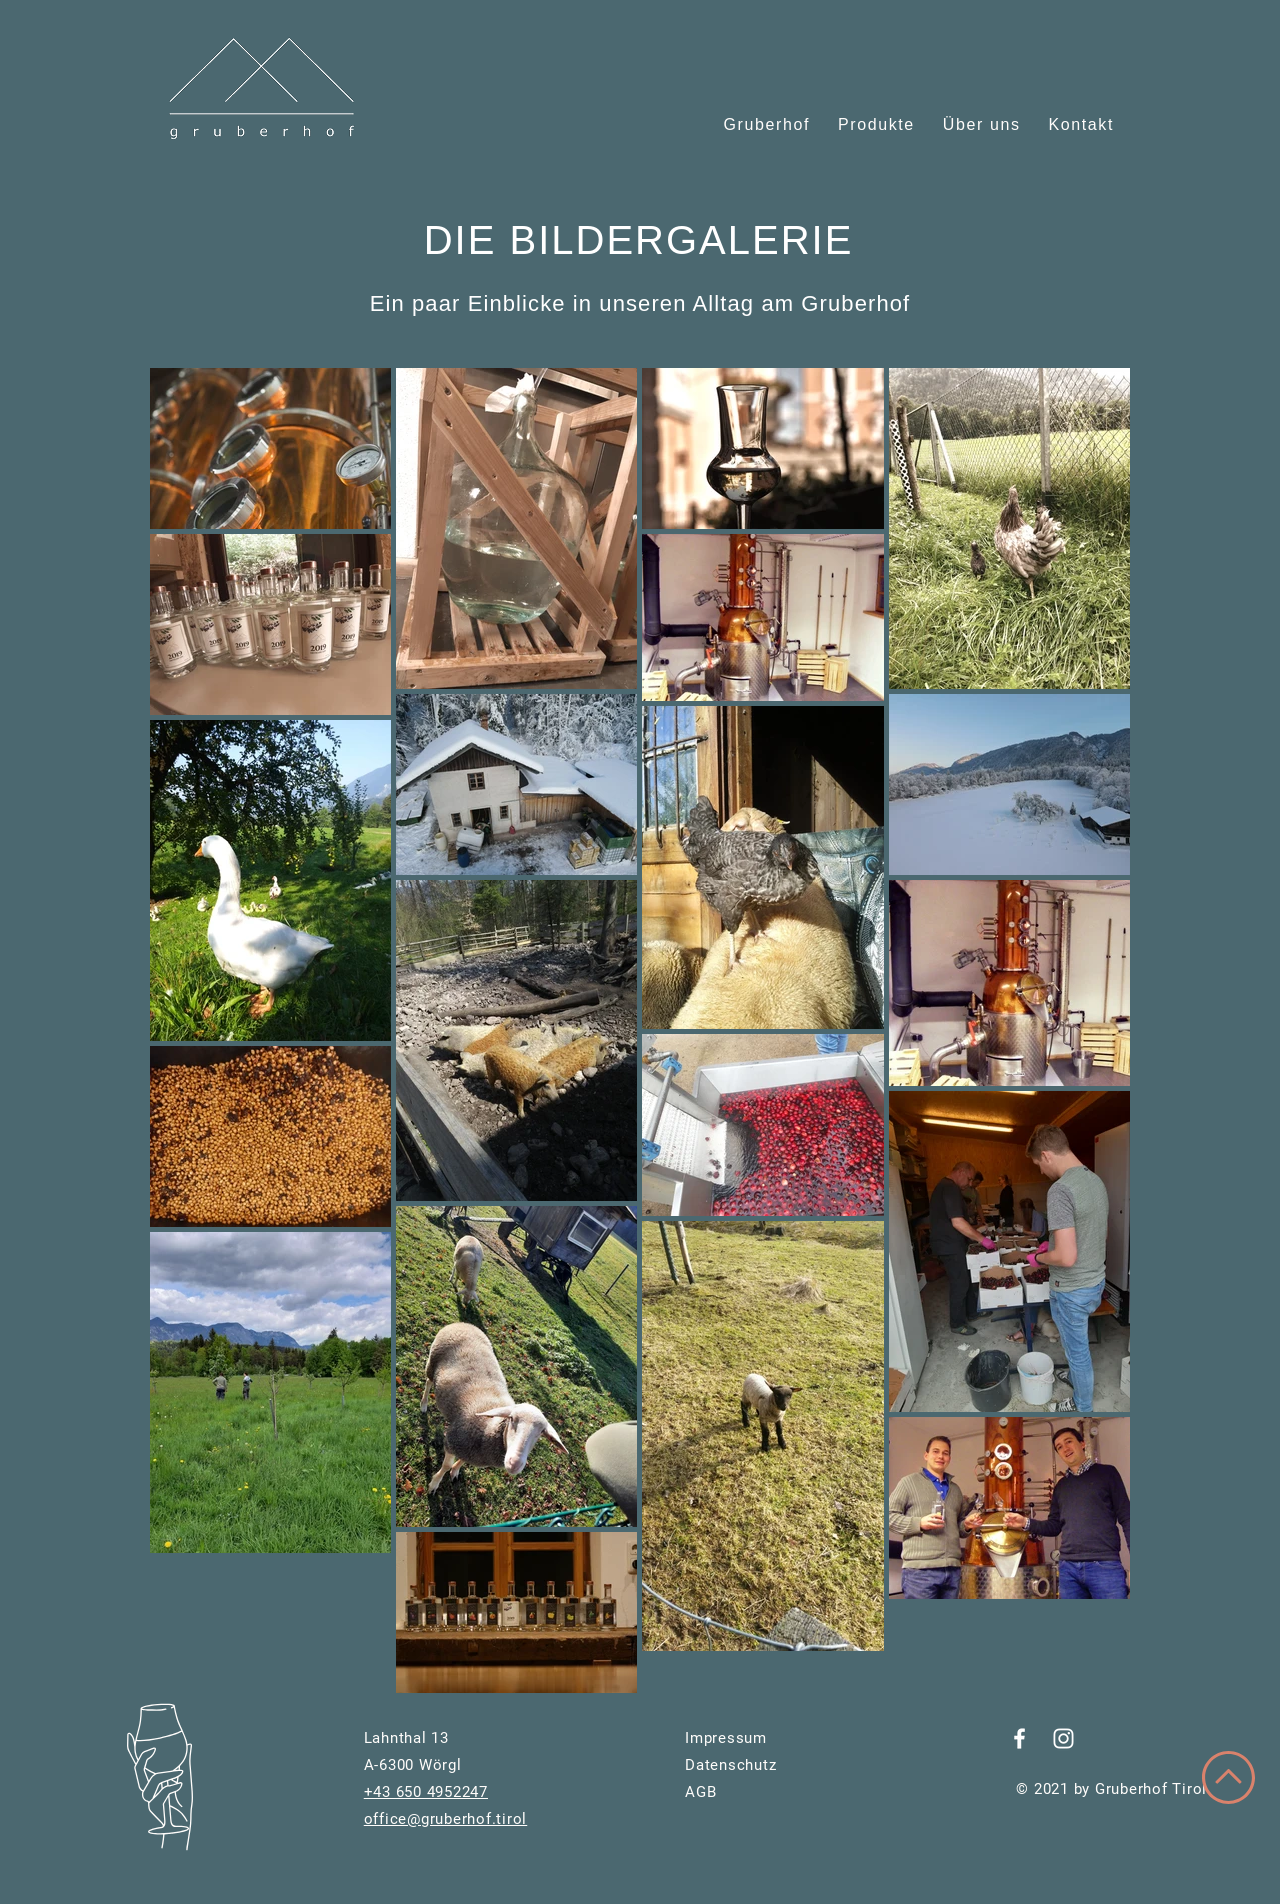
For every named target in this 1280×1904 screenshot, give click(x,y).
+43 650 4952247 (426, 1792)
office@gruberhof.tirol (446, 1819)
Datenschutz (730, 1765)
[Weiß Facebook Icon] (1019, 1738)
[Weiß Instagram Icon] (1063, 1738)
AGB (700, 1792)
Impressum (726, 1738)
